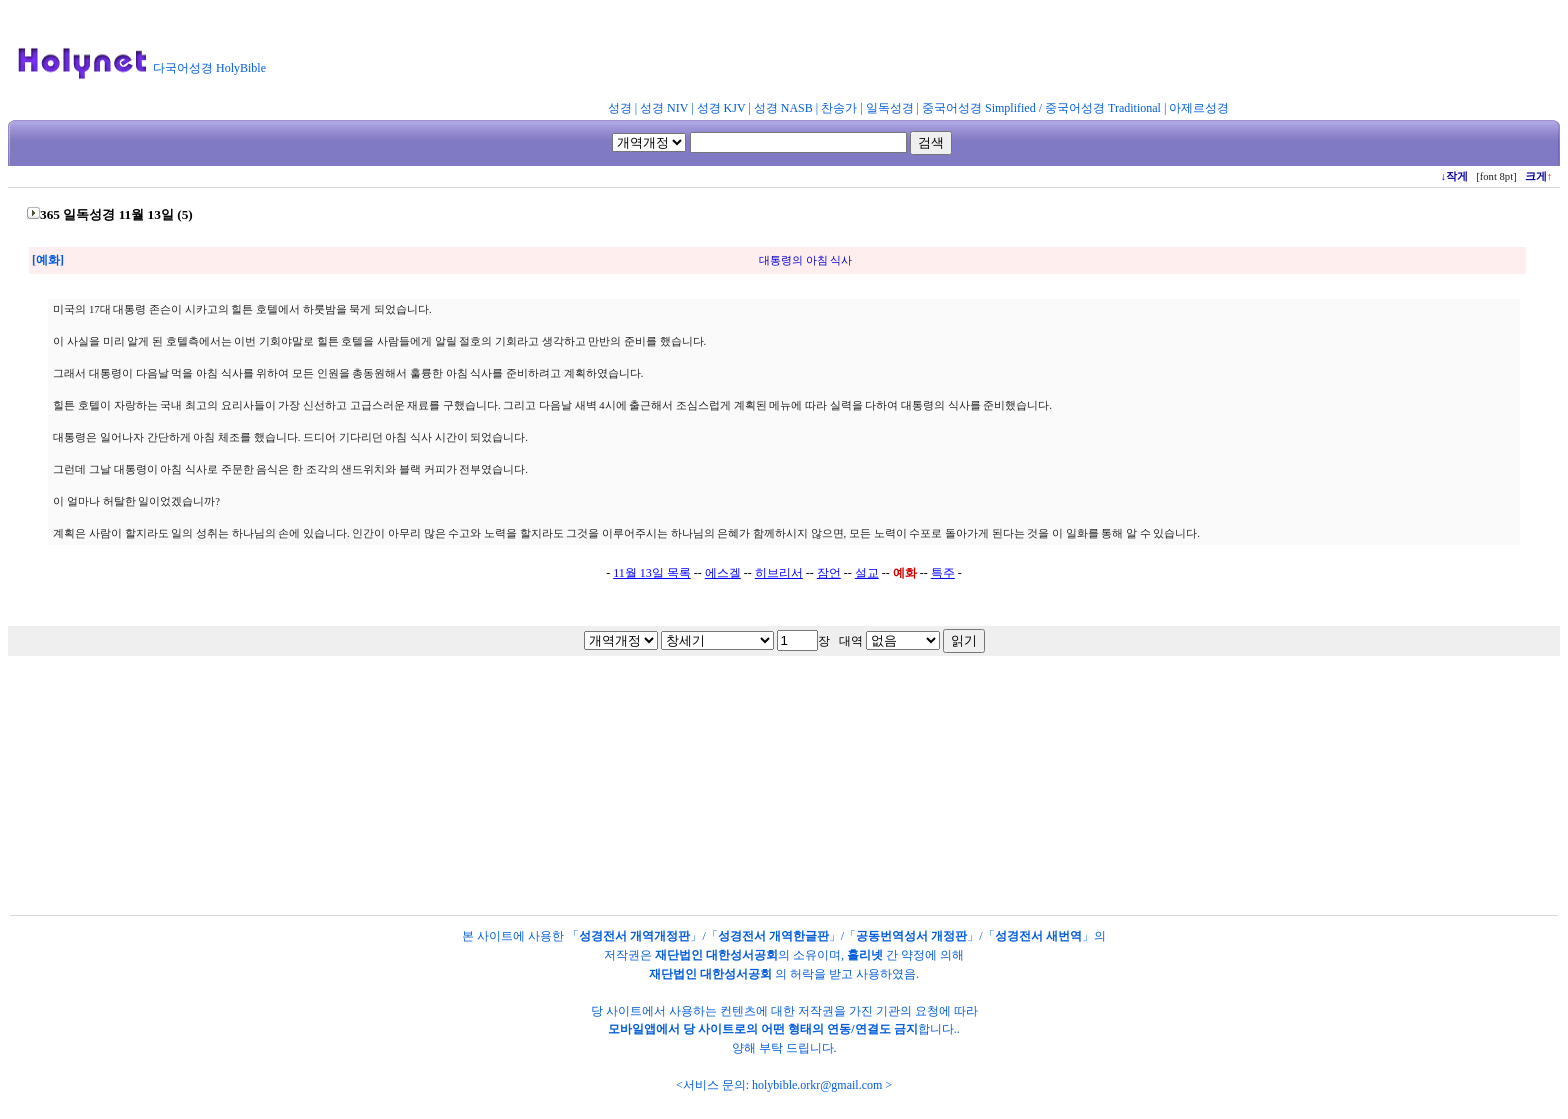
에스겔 (723, 573)
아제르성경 (1199, 108)
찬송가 (839, 108)
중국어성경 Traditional (1103, 108)
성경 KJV (721, 108)
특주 (943, 573)
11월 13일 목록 (652, 573)
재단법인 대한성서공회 (716, 955)
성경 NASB (783, 108)
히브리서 (779, 573)
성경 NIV (664, 108)
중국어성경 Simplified (979, 108)
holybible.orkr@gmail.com (817, 1085)
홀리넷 (865, 955)
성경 (620, 108)
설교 (867, 573)
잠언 (829, 573)
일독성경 (890, 108)
